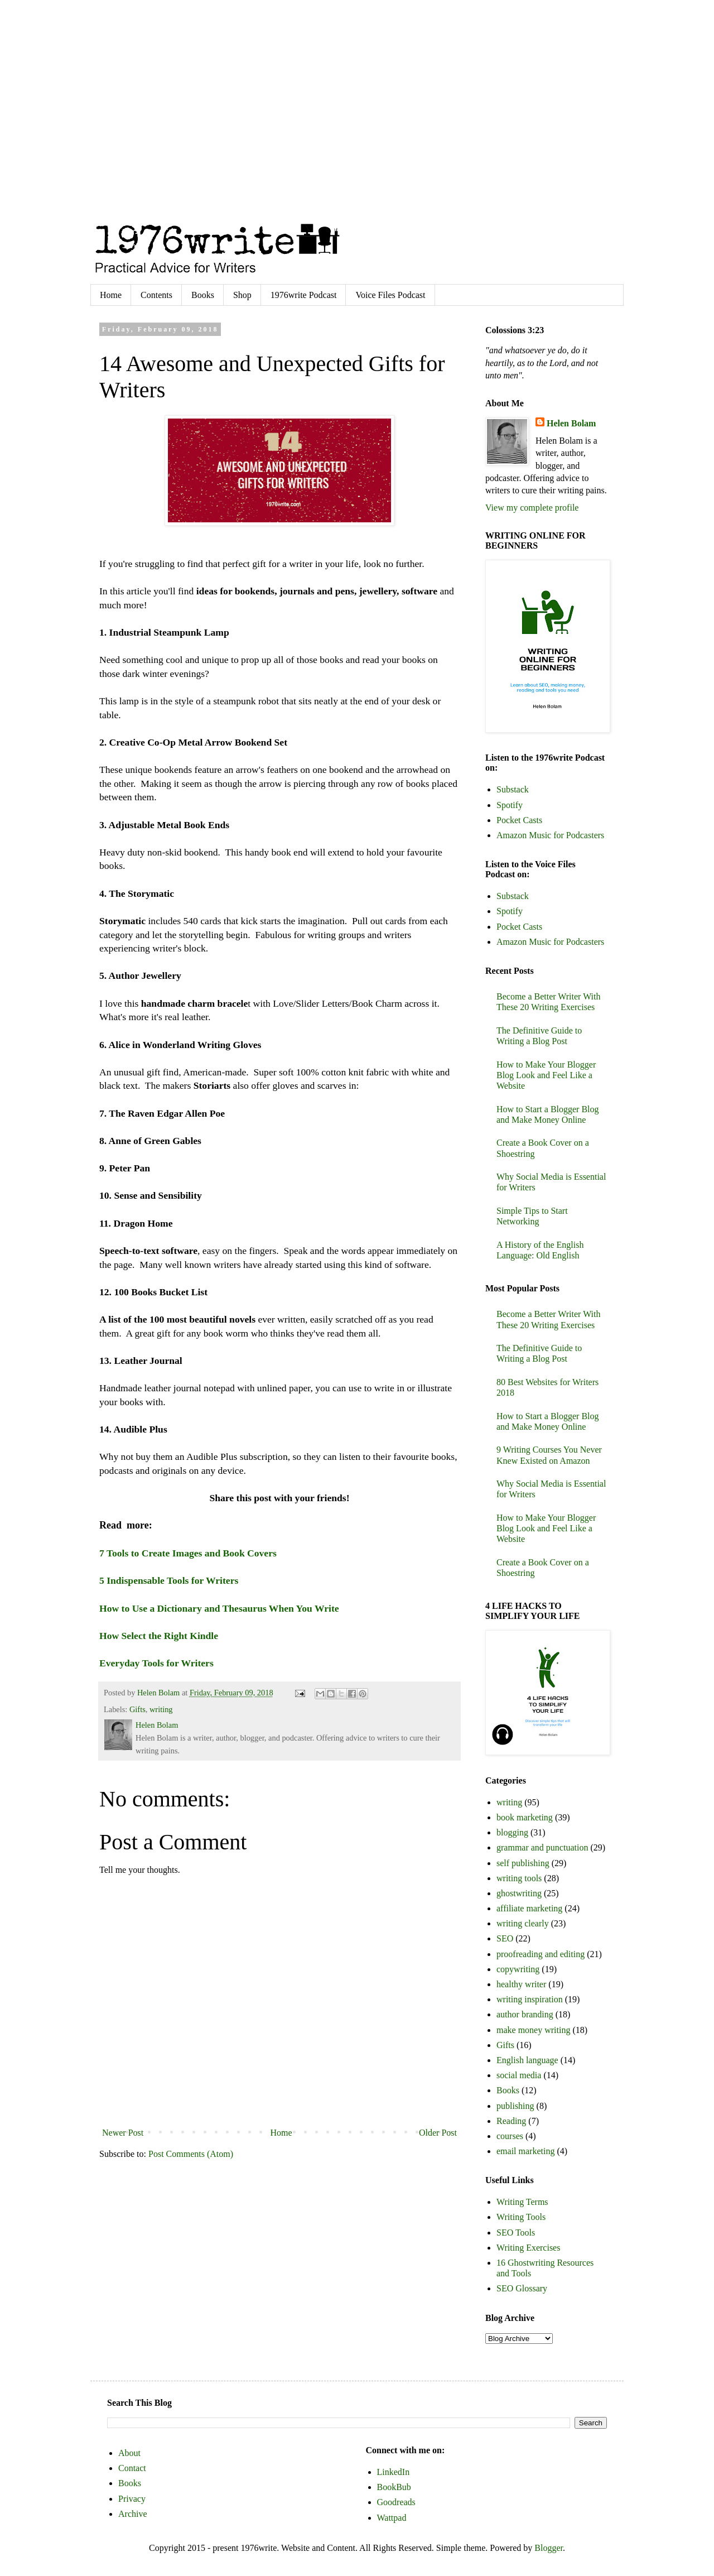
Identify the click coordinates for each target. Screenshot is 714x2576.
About (129, 2453)
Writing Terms (522, 2202)
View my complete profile (531, 507)
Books (202, 295)
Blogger (548, 2548)
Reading (511, 2121)
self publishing (522, 1863)
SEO (504, 1938)
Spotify (509, 805)
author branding (524, 2014)
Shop (242, 295)
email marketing (525, 2151)
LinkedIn (393, 2472)
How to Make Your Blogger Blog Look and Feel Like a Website (546, 1075)
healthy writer (521, 1984)
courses (509, 2136)
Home (111, 295)
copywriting (517, 1969)
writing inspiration (529, 1999)
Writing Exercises (528, 2247)
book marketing (524, 1817)
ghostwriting (519, 1893)
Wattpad (392, 2517)
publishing (515, 2106)
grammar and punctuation (542, 1847)
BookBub (394, 2487)
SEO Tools (515, 2232)
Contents (156, 295)
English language (527, 2060)
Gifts (137, 1709)
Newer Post (122, 2132)
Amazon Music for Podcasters (550, 835)
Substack (512, 789)
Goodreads (396, 2502)
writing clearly (522, 1923)
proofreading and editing (540, 1954)
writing (161, 1709)
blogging (512, 1832)
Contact (132, 2468)
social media (518, 2075)
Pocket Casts (519, 820)
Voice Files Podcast (390, 295)
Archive (132, 2514)
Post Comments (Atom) (190, 2154)
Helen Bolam (571, 423)
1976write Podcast (304, 295)
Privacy (132, 2498)
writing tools (519, 1878)
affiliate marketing (529, 1908)
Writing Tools (521, 2217)
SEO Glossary (521, 2288)
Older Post (438, 2132)
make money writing (533, 2030)
